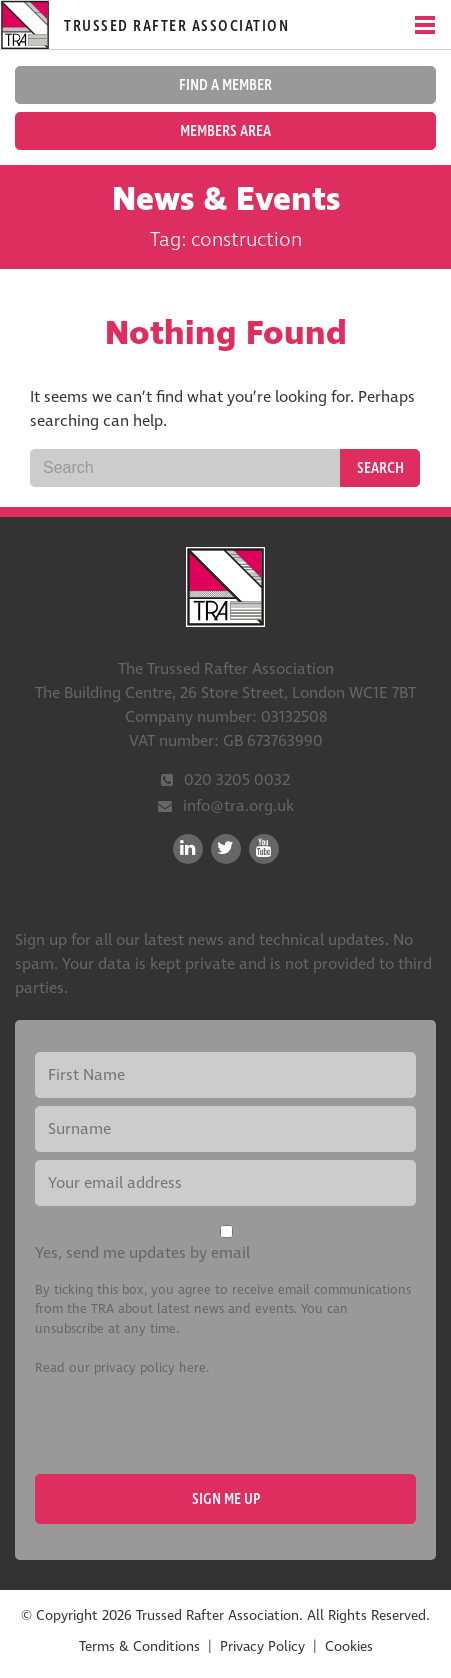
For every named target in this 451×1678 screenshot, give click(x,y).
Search (380, 468)
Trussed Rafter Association (226, 587)
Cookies (349, 1646)
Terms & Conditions (139, 1646)
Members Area (225, 131)
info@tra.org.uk (238, 806)
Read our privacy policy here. (122, 1368)
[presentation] (187, 1425)
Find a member (225, 85)
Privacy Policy (262, 1646)
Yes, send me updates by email (142, 1253)
